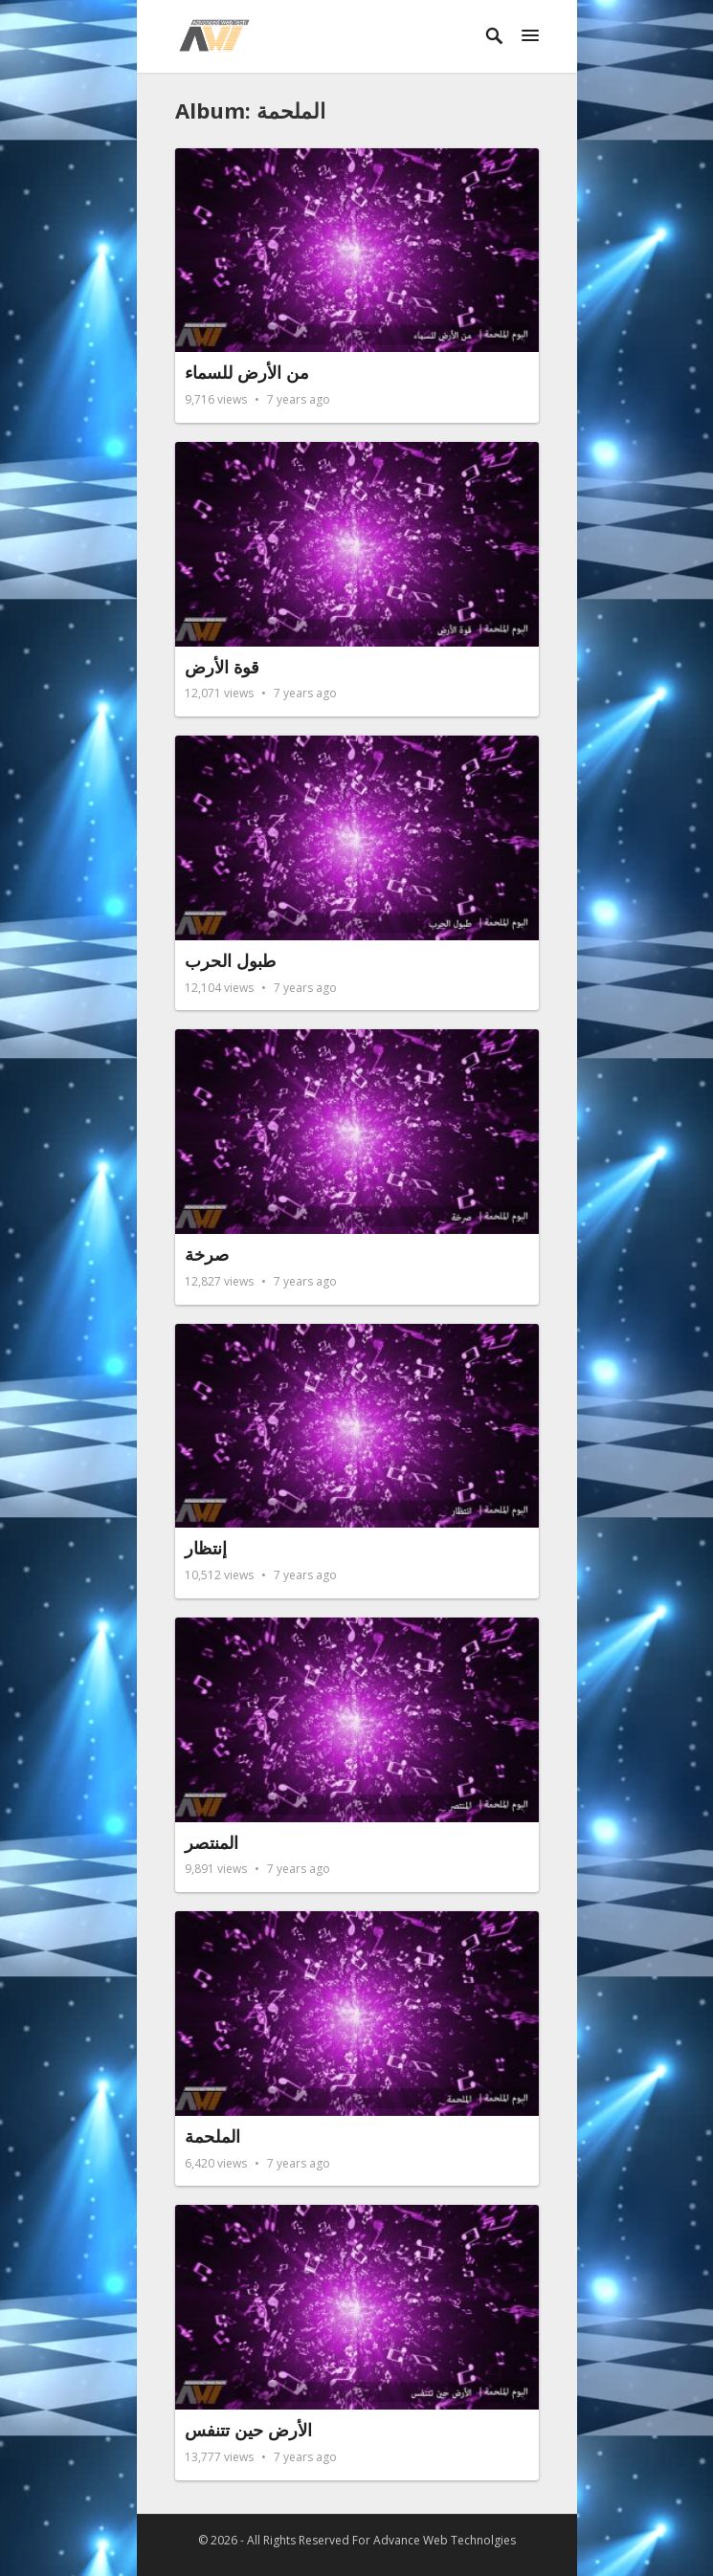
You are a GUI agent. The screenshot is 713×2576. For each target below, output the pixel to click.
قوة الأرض (222, 666)
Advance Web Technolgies (444, 2540)
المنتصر (211, 1842)
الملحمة (212, 2136)
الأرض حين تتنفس (248, 2429)
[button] (530, 36)
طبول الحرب (230, 960)
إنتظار (206, 1547)
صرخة (207, 1254)
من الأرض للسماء (247, 372)
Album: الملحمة (250, 110)
